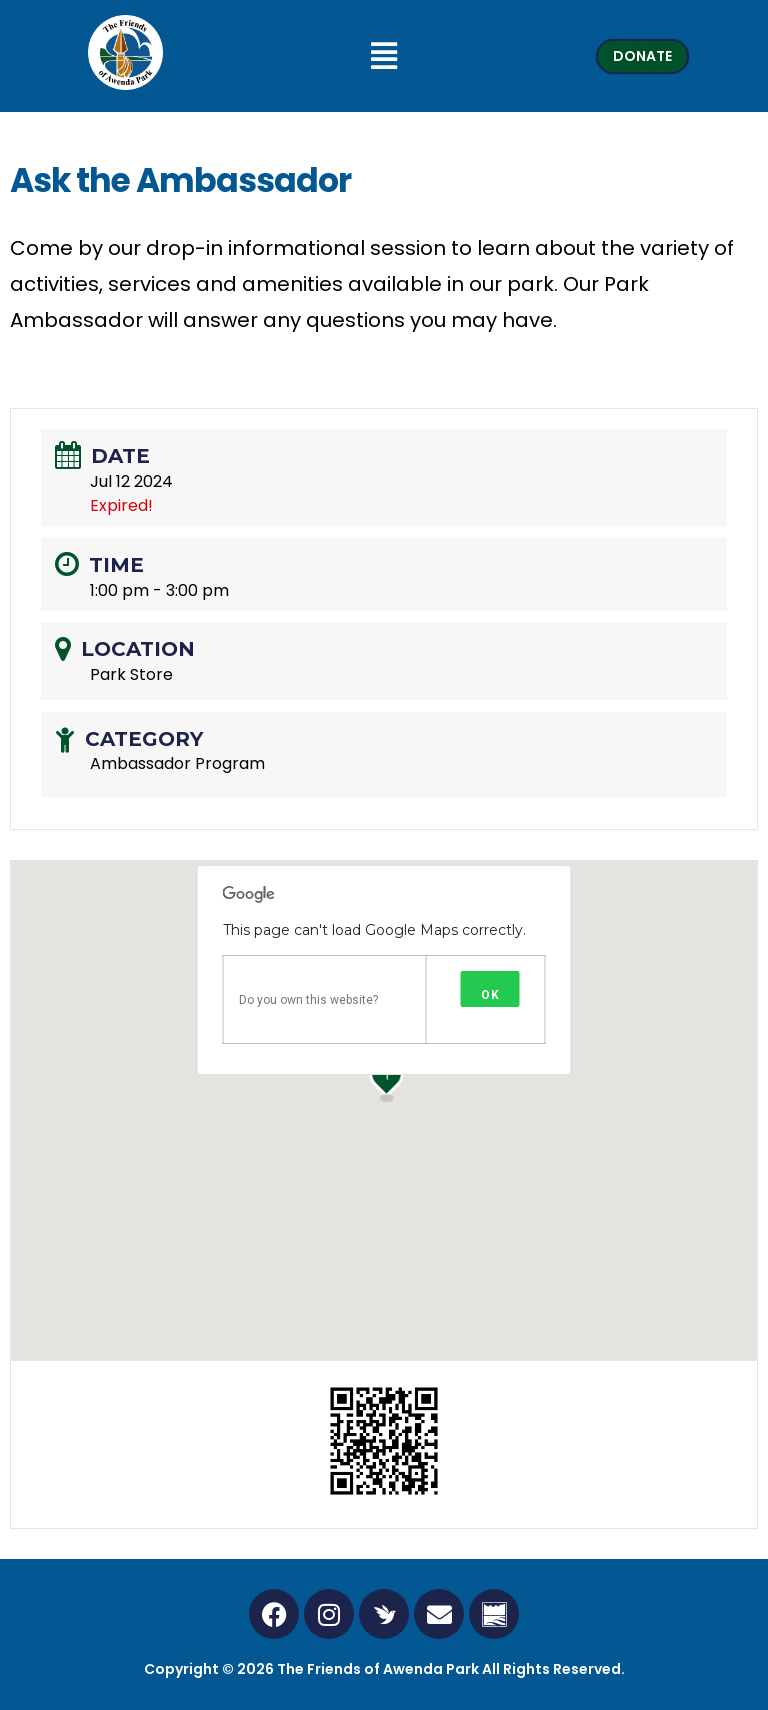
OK (490, 995)
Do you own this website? (308, 1000)
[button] (383, 56)
